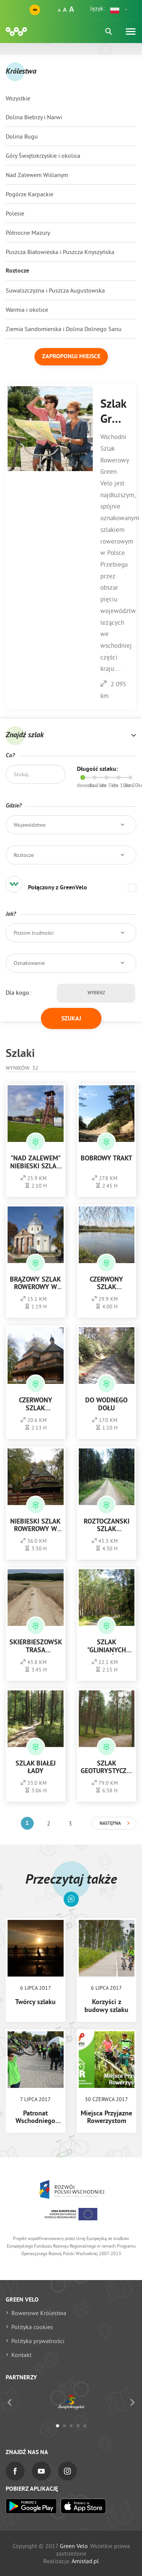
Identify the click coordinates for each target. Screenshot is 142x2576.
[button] (119, 10)
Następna (110, 1824)
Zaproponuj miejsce (71, 357)
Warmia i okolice (27, 309)
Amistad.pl (85, 2561)
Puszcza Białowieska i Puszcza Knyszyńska (60, 252)
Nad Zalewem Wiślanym (37, 175)
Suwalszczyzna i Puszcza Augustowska (55, 290)
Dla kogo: (18, 992)
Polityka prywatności (37, 2341)
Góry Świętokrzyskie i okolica (43, 155)
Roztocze (17, 271)
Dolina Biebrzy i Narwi (34, 117)
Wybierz (96, 993)
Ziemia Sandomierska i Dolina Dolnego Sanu (64, 329)
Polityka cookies (32, 2327)
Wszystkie (18, 98)
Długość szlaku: (97, 769)
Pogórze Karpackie (29, 194)
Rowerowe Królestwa (38, 2313)
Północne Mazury (28, 232)
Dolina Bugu (22, 136)
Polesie (15, 213)
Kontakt (21, 2355)
